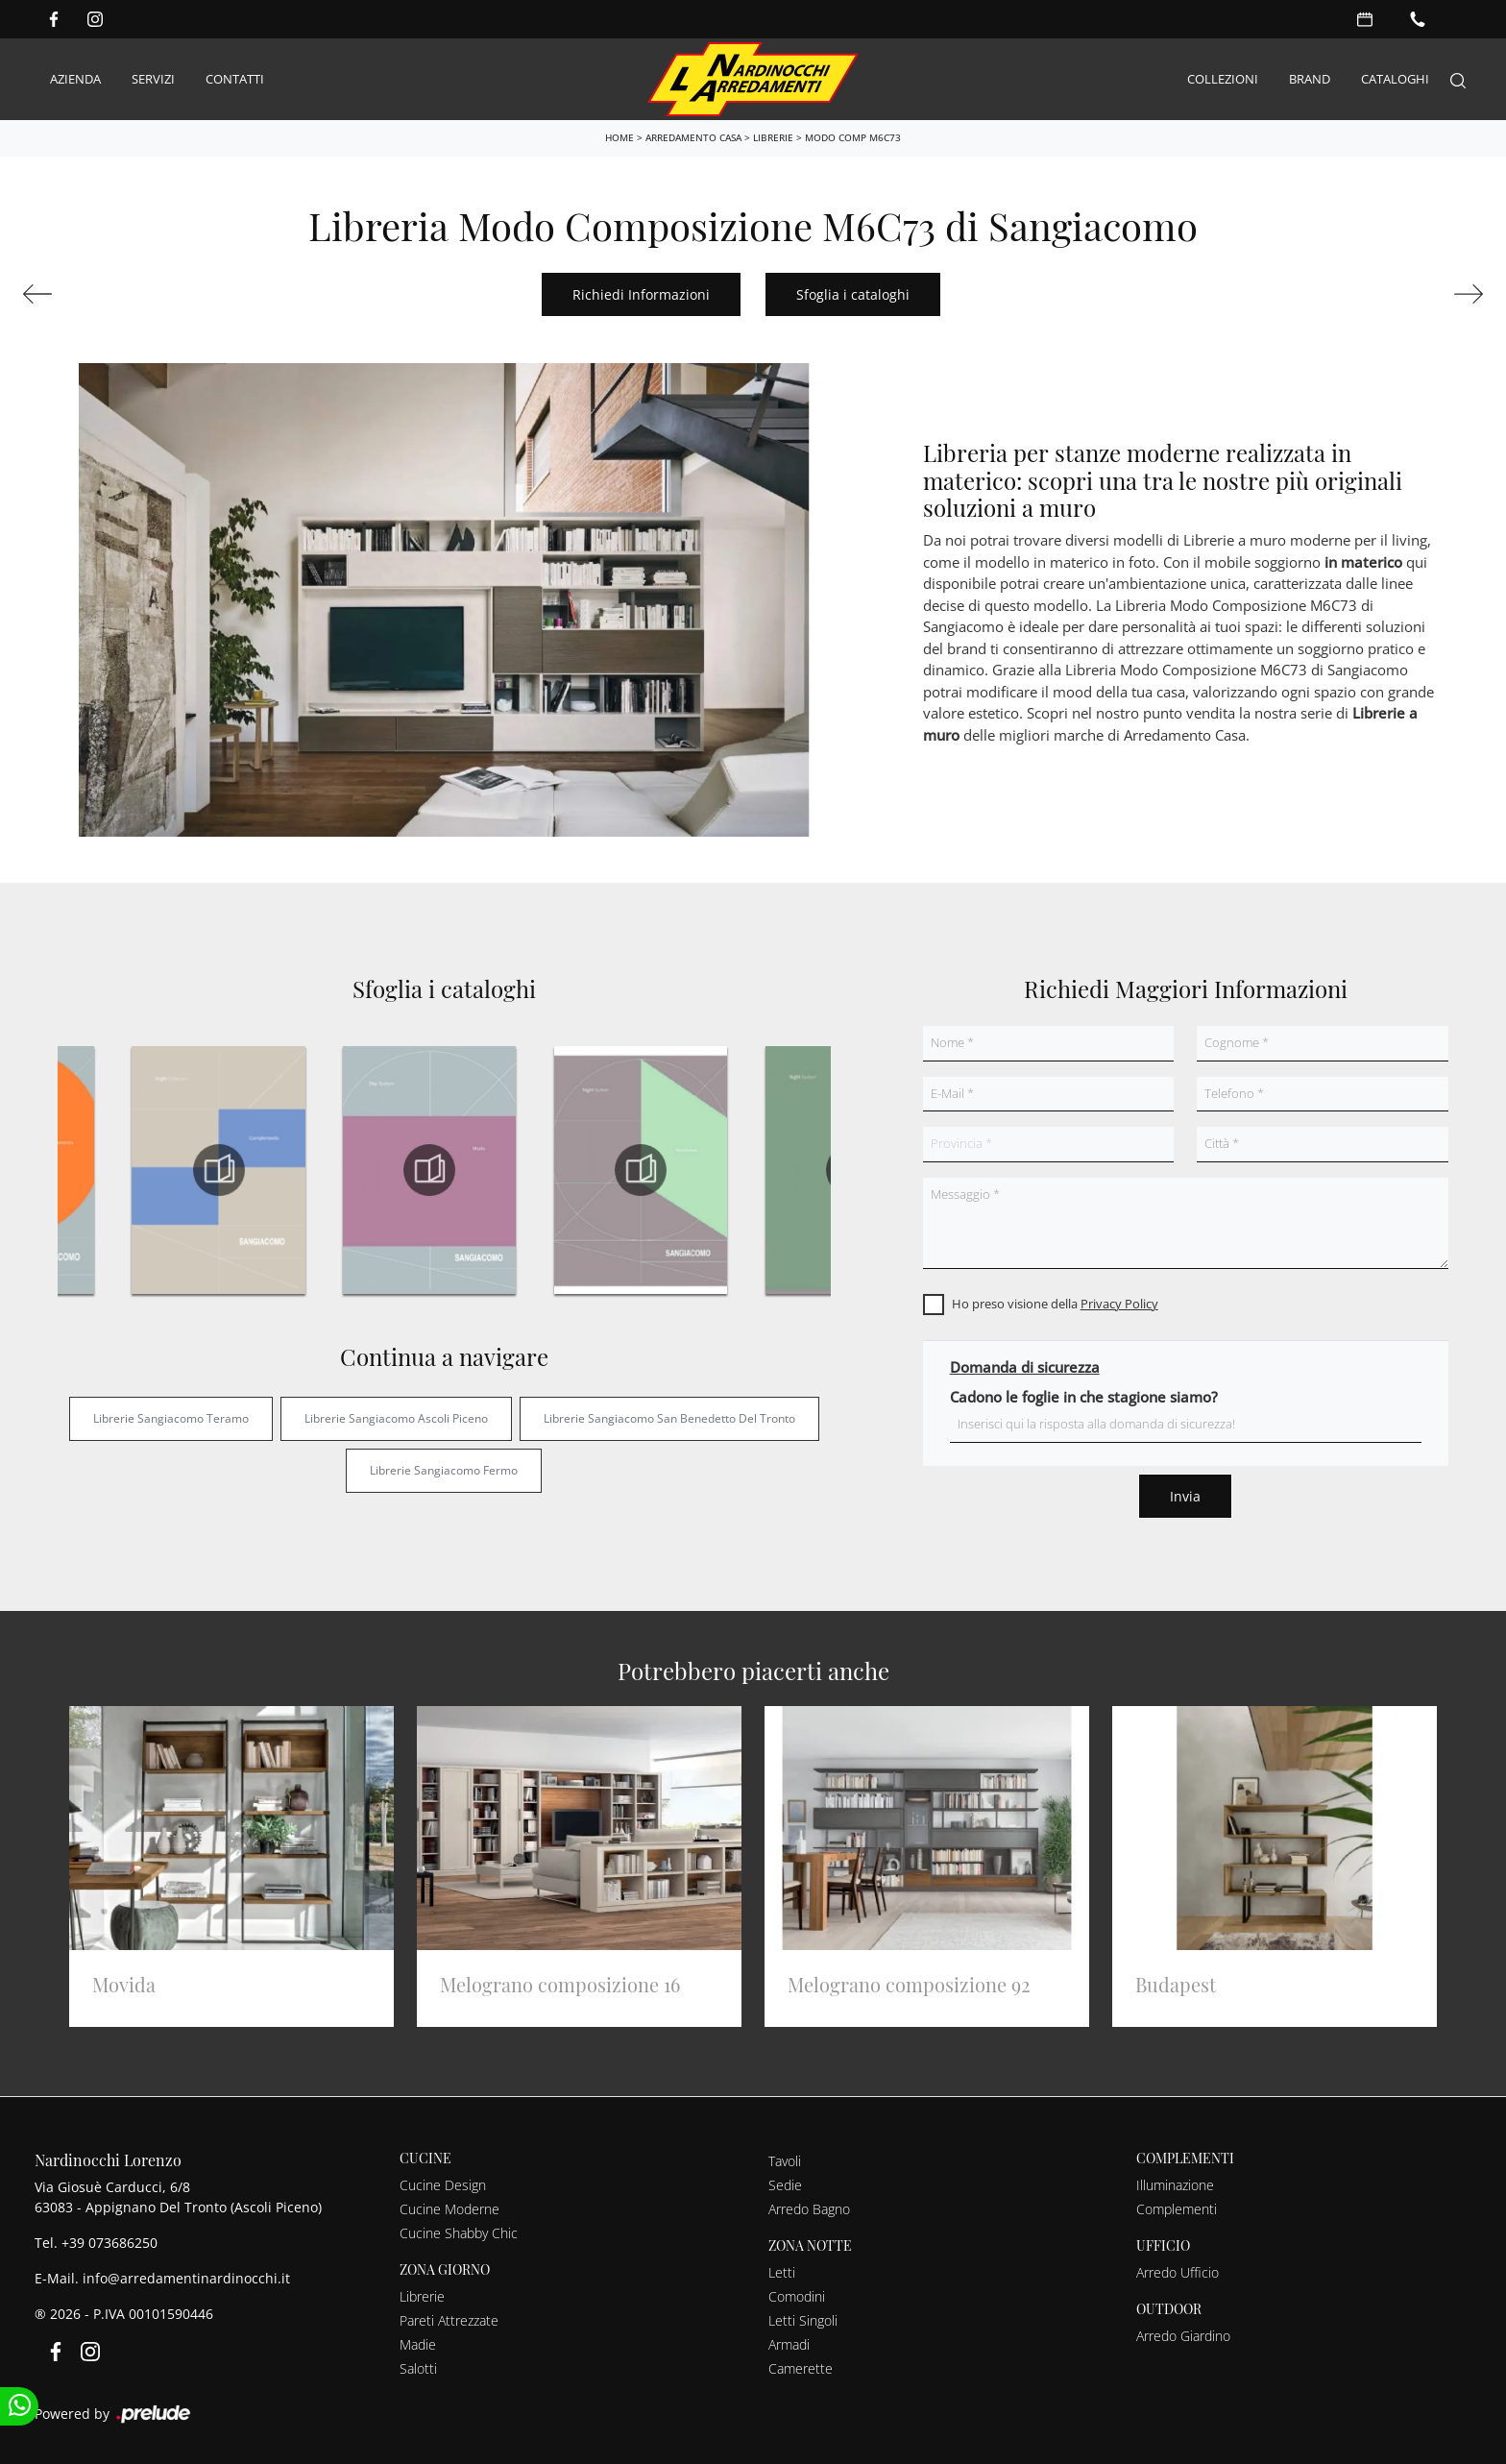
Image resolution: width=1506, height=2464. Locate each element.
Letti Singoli (803, 2320)
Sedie (785, 2185)
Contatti (235, 78)
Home (619, 137)
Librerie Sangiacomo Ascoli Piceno (396, 1418)
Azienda (75, 78)
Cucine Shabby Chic (459, 2233)
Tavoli (784, 2161)
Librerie (773, 137)
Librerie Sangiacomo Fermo (444, 1470)
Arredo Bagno (809, 2209)
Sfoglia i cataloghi (853, 294)
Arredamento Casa (693, 137)
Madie (418, 2344)
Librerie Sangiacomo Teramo (171, 1418)
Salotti (418, 2368)
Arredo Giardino (1183, 2336)
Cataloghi (1395, 78)
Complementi (1176, 2209)
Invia (1185, 1496)
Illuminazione (1175, 2185)
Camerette (800, 2368)
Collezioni (1222, 78)
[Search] (1458, 79)
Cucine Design (443, 2185)
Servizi (153, 78)
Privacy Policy (1119, 1303)
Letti (781, 2272)
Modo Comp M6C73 (853, 137)
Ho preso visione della (1055, 1303)
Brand (1309, 78)
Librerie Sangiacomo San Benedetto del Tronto (669, 1418)
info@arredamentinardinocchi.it (186, 2278)
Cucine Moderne (449, 2209)
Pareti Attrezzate (449, 2320)
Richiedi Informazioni (641, 294)
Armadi (789, 2344)
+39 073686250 (109, 2242)
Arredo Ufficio (1177, 2272)
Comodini (796, 2296)
